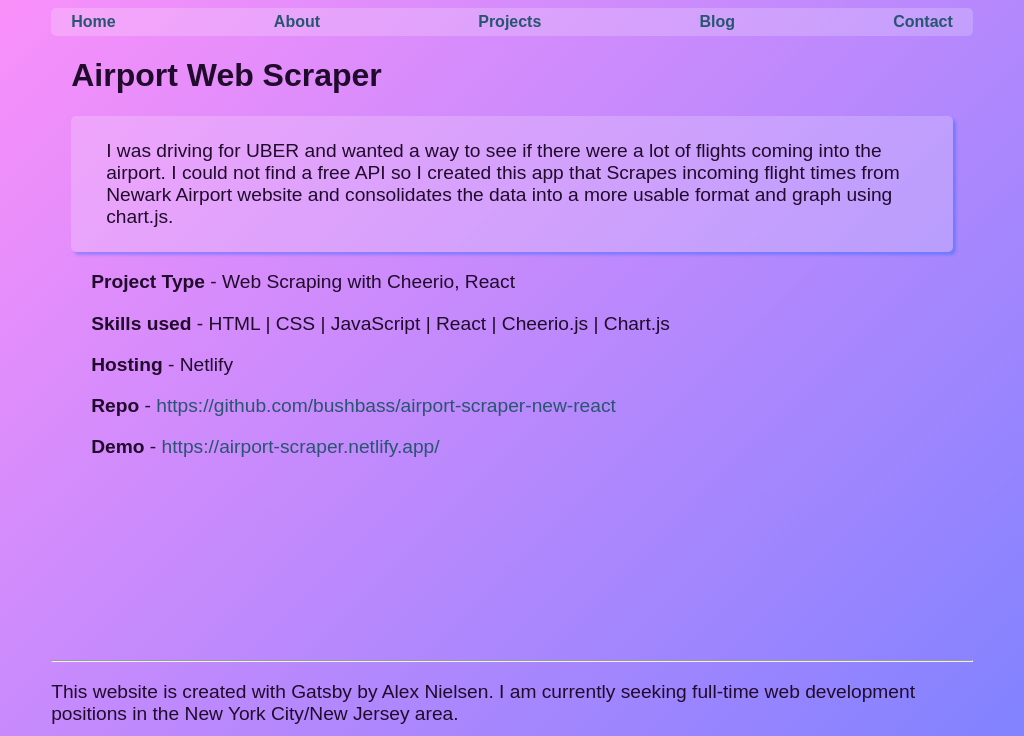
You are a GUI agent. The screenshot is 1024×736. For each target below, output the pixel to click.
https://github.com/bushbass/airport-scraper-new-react (386, 405)
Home (93, 21)
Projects (509, 21)
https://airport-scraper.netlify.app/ (301, 446)
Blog (718, 21)
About (297, 21)
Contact (923, 21)
